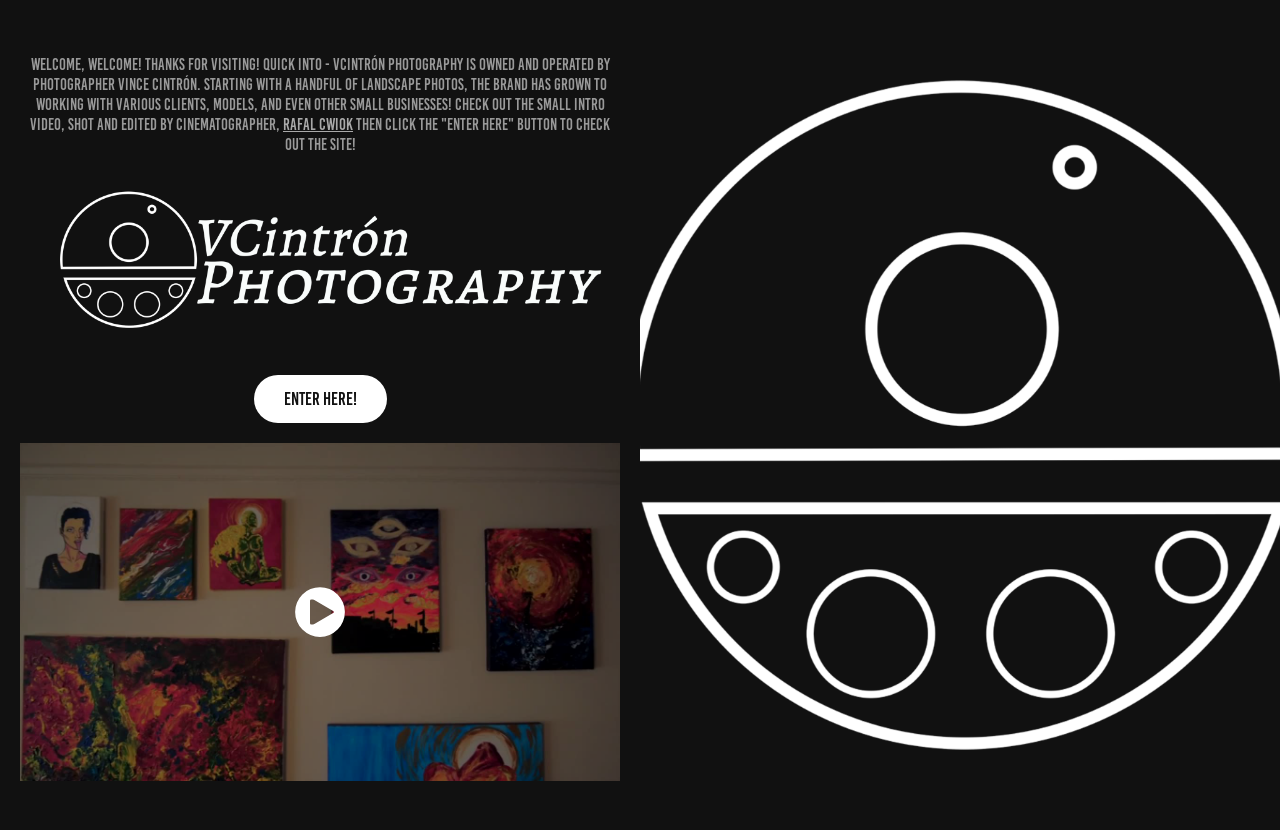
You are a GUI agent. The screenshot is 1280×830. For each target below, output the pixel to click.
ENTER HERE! (320, 399)
